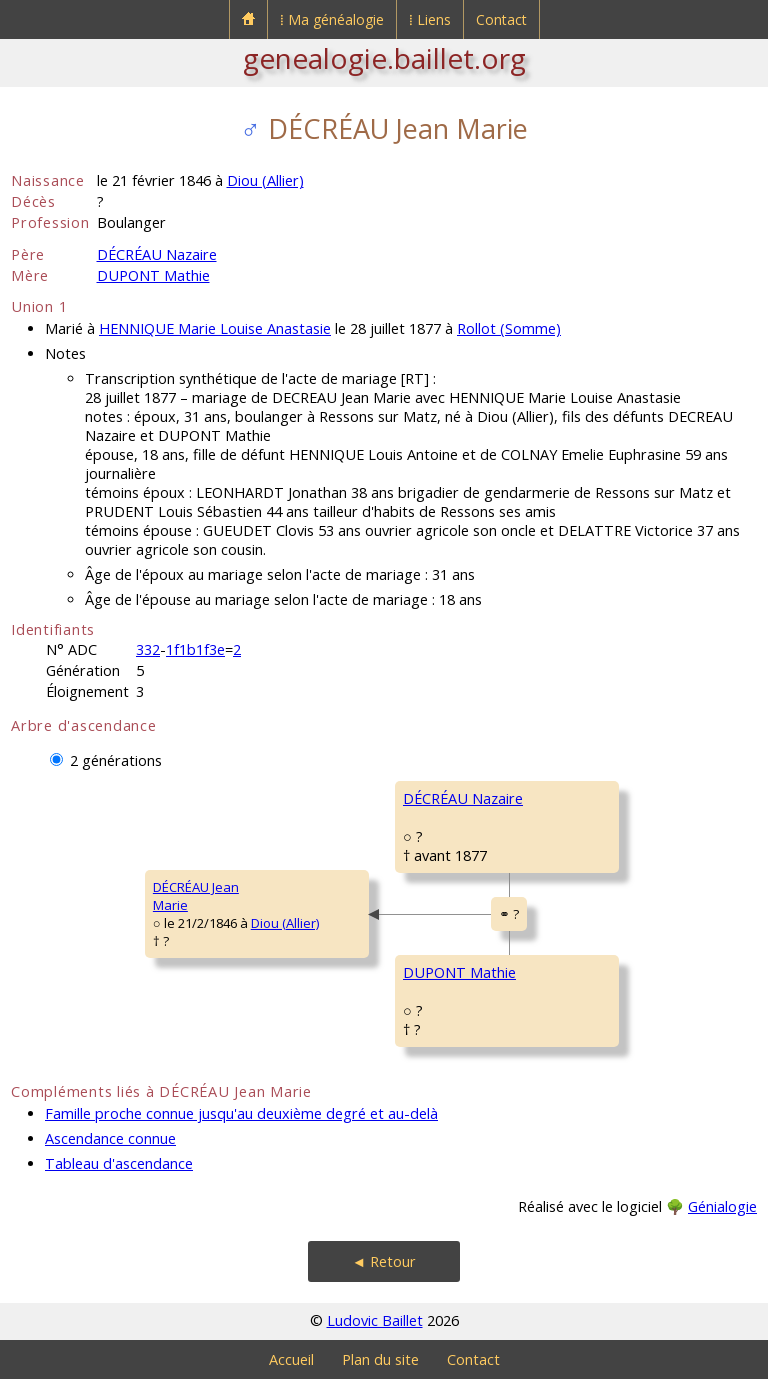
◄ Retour (384, 1261)
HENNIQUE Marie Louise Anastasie (215, 328)
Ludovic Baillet (375, 1320)
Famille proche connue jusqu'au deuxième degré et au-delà (241, 1113)
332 (148, 649)
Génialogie (722, 1206)
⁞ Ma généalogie (332, 19)
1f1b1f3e (195, 649)
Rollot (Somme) (509, 328)
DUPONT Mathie (153, 275)
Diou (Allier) (265, 180)
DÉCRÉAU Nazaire (157, 254)
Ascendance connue (110, 1138)
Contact (501, 19)
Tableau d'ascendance (119, 1163)
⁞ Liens (430, 19)
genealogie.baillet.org (384, 58)
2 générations (116, 760)
